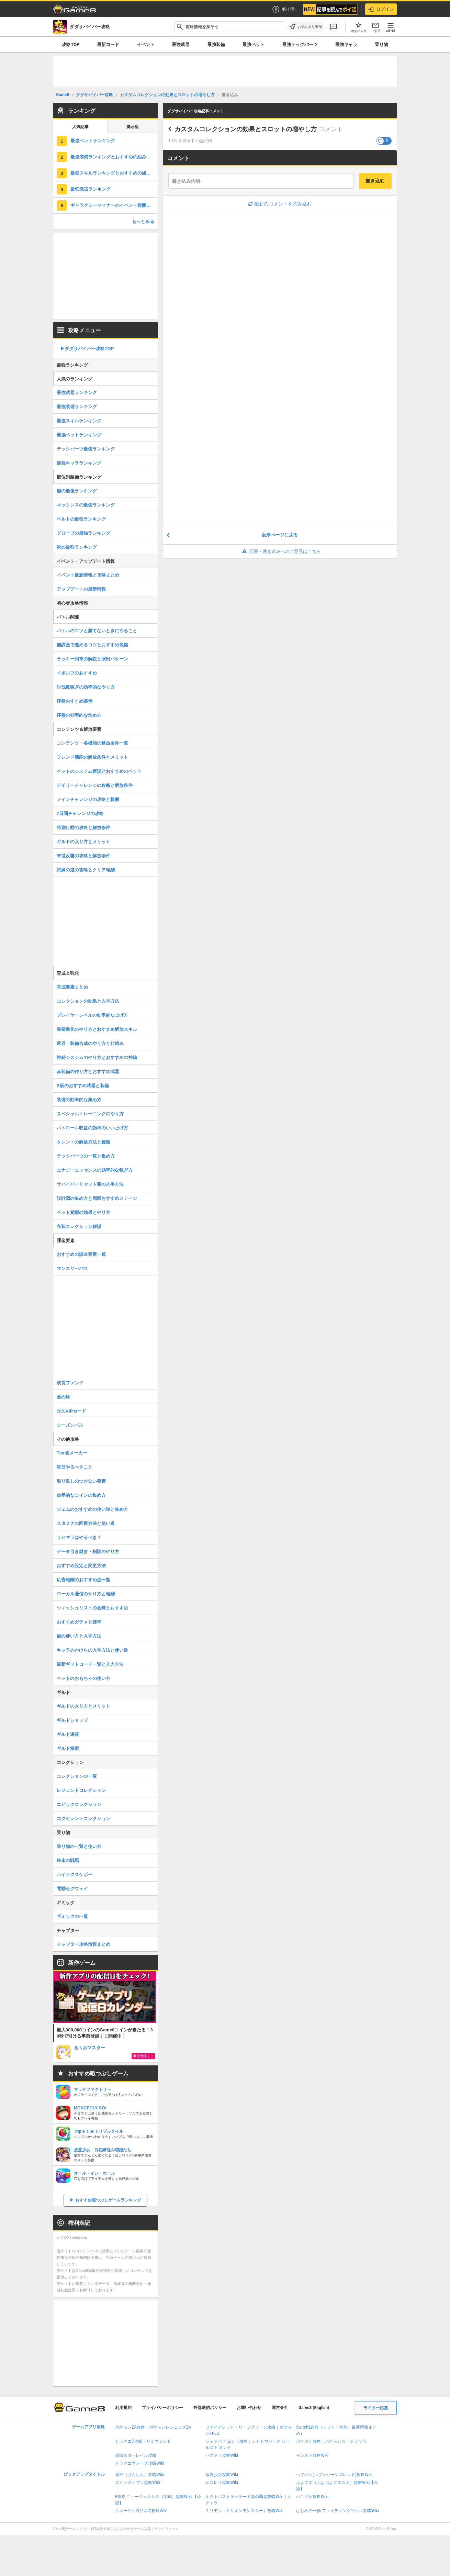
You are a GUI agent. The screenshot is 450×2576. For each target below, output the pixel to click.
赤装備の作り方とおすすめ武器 (88, 1071)
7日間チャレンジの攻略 (80, 813)
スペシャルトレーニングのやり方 (90, 1113)
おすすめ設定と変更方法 (81, 1565)
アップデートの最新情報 (81, 589)
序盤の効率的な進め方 (79, 715)
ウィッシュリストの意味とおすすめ (92, 1607)
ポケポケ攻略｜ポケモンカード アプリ (331, 2441)
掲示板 (132, 126)
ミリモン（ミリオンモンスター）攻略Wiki (244, 2510)
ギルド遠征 (68, 1734)
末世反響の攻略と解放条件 (83, 855)
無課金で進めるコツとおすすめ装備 (92, 644)
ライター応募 (375, 2408)
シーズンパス (70, 1425)
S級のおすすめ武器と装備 (83, 1085)
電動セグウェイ (72, 1888)
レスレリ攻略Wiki (221, 2482)
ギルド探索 (68, 1748)
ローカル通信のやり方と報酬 (86, 1593)
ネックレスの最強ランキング (86, 505)
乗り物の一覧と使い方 (79, 1846)
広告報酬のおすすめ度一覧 (83, 1579)
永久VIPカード (71, 1411)
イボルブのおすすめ (77, 673)
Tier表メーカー (72, 1453)
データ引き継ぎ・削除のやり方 (88, 1551)
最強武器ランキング (90, 189)
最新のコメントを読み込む (280, 204)
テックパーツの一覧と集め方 (86, 1156)
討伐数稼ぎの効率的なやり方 (86, 687)
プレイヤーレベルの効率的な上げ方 (92, 1015)
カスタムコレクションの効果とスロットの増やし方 (246, 129)
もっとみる (143, 221)
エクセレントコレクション (83, 1818)
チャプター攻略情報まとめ (83, 1944)
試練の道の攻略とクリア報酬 (86, 869)
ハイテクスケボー (74, 1874)
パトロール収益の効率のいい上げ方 (92, 1127)
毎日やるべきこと (74, 1467)
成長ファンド (70, 1382)
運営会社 (280, 2407)
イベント (146, 44)
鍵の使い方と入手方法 (79, 1636)
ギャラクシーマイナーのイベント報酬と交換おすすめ (114, 205)
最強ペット (253, 44)
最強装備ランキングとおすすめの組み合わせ (114, 156)
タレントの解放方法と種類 (83, 1142)
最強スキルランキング (79, 420)
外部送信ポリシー (209, 2407)
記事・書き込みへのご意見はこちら (280, 551)
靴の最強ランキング (77, 547)
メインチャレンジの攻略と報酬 (88, 799)
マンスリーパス (72, 1268)
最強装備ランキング (77, 406)
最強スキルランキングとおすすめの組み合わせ (114, 173)
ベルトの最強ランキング (81, 519)
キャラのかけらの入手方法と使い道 (92, 1650)
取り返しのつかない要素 (81, 1481)
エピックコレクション (79, 1804)
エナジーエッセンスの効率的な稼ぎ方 (95, 1170)
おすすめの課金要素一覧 (81, 1254)
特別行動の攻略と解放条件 (83, 827)
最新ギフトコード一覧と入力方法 (90, 1664)
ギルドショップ (72, 1720)
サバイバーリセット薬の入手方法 (90, 1184)
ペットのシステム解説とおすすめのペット (99, 771)
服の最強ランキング (77, 490)
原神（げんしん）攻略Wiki (139, 2474)
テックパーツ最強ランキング (86, 448)
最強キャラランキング (79, 463)
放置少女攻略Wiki (221, 2474)
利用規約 (123, 2407)
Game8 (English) (314, 2407)
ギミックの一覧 (72, 1916)
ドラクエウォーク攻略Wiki (139, 2463)
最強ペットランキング (92, 140)
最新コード (108, 44)
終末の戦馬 (68, 1860)
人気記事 (80, 126)
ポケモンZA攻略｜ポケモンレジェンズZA (153, 2427)
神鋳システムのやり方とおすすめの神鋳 (97, 1057)
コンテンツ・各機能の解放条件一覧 (92, 743)
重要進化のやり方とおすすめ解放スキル (97, 1029)
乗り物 (381, 44)
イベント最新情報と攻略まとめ (88, 575)
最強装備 (216, 44)
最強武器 (181, 44)
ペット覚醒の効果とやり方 (83, 1212)
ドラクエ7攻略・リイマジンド (143, 2441)
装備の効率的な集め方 (79, 1099)
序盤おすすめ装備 (74, 701)
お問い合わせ (249, 2407)
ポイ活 (283, 9)
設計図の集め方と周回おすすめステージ (97, 1198)
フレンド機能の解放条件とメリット (92, 757)
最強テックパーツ (300, 44)
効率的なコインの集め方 (81, 1495)
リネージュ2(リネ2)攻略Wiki (141, 2510)
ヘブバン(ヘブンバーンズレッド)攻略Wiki (334, 2474)
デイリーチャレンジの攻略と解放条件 (95, 785)
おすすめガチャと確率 (79, 1622)
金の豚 (63, 1396)
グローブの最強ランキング (83, 533)
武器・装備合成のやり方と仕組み (90, 1043)
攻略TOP (70, 44)
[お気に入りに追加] (306, 26)
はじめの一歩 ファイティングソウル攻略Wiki (337, 2510)
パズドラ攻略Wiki (221, 2455)
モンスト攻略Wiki (312, 2455)
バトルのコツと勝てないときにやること (97, 630)
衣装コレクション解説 (79, 1226)
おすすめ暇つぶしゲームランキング (108, 2200)
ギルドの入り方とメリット (83, 841)
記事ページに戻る (280, 534)
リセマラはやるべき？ (79, 1537)
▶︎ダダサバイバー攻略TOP (87, 348)
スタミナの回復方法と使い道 (86, 1523)
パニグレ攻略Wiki (312, 2496)
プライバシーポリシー (162, 2407)
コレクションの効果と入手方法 (88, 1001)
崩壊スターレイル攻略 (135, 2455)
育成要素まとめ (72, 987)
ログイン (381, 9)
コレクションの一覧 (77, 1776)
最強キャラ (346, 44)
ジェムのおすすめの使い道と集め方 (92, 1509)
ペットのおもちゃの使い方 (83, 1678)
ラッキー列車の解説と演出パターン (92, 658)
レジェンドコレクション (81, 1790)
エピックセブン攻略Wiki (137, 2482)
